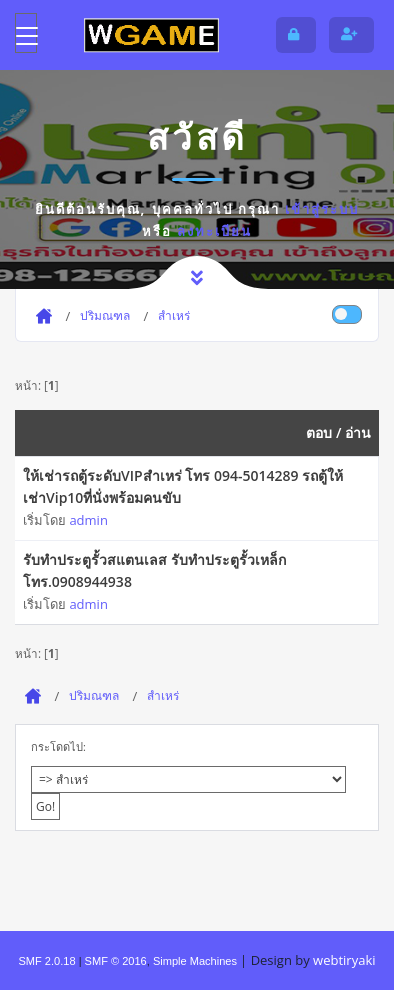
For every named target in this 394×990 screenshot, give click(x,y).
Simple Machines (195, 961)
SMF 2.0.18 (46, 961)
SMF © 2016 (116, 961)
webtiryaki (344, 960)
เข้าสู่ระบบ (322, 209)
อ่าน (358, 432)
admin (88, 520)
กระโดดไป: (58, 746)
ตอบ (319, 432)
